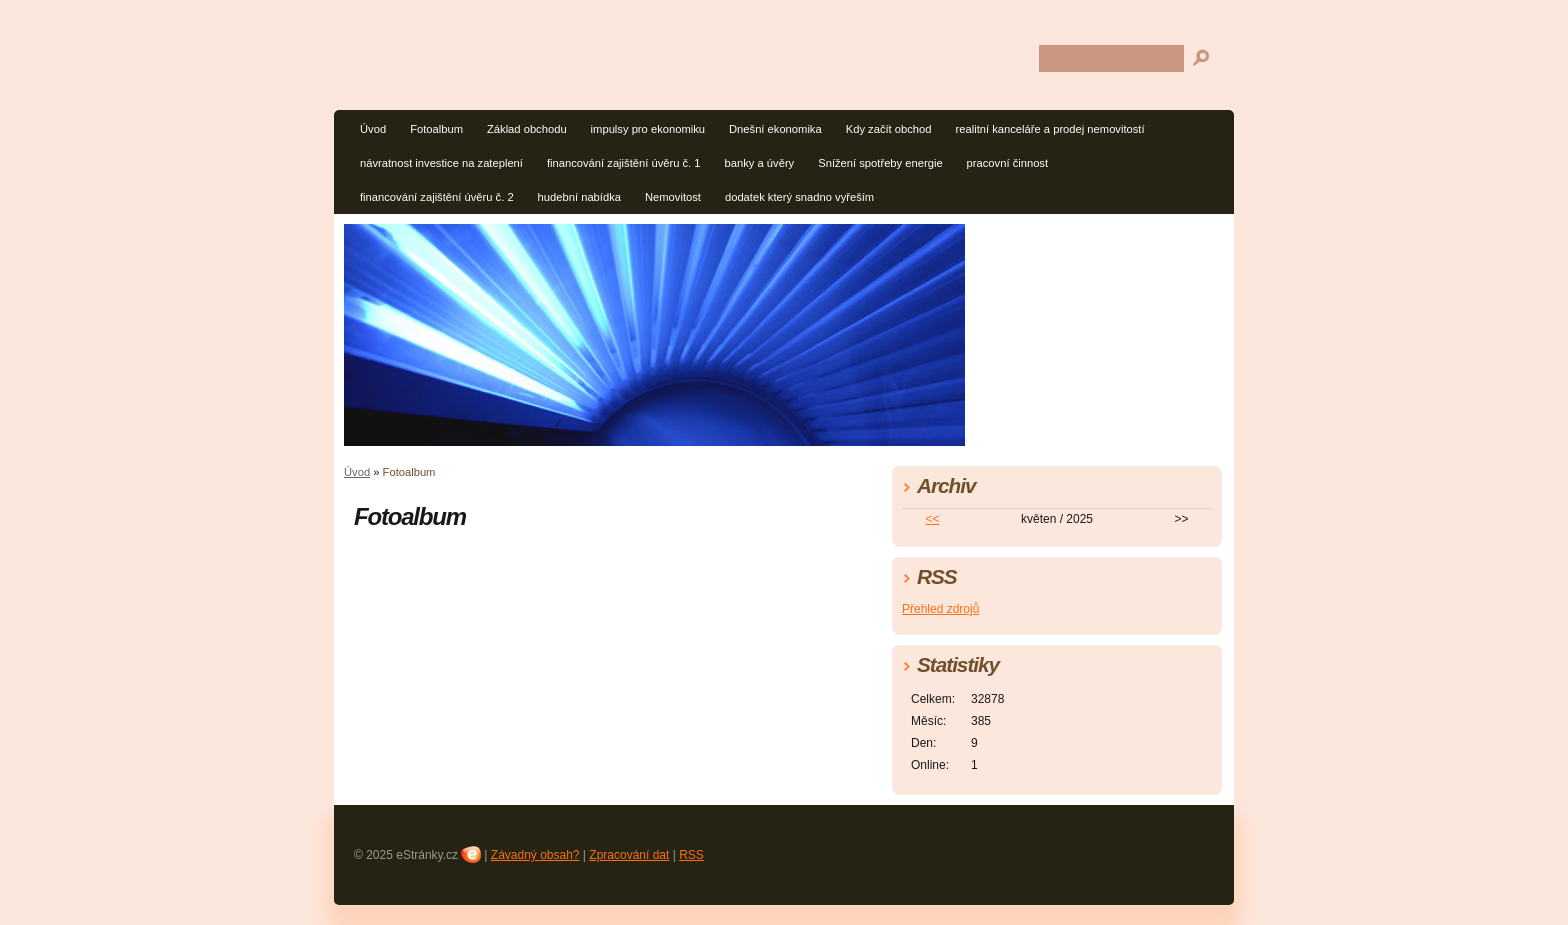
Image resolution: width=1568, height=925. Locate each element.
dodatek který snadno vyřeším (799, 197)
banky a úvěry (760, 163)
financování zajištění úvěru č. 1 (624, 163)
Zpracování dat (629, 855)
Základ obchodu (527, 129)
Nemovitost (673, 197)
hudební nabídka (579, 197)
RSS (691, 855)
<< (933, 519)
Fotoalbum (436, 129)
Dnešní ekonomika (775, 129)
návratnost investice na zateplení (441, 163)
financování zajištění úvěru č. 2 (437, 197)
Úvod (373, 129)
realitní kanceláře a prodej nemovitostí (1050, 129)
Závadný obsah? (535, 855)
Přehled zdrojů (940, 609)
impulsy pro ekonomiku (648, 129)
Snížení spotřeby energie (880, 163)
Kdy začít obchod (889, 129)
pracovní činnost (1007, 163)
